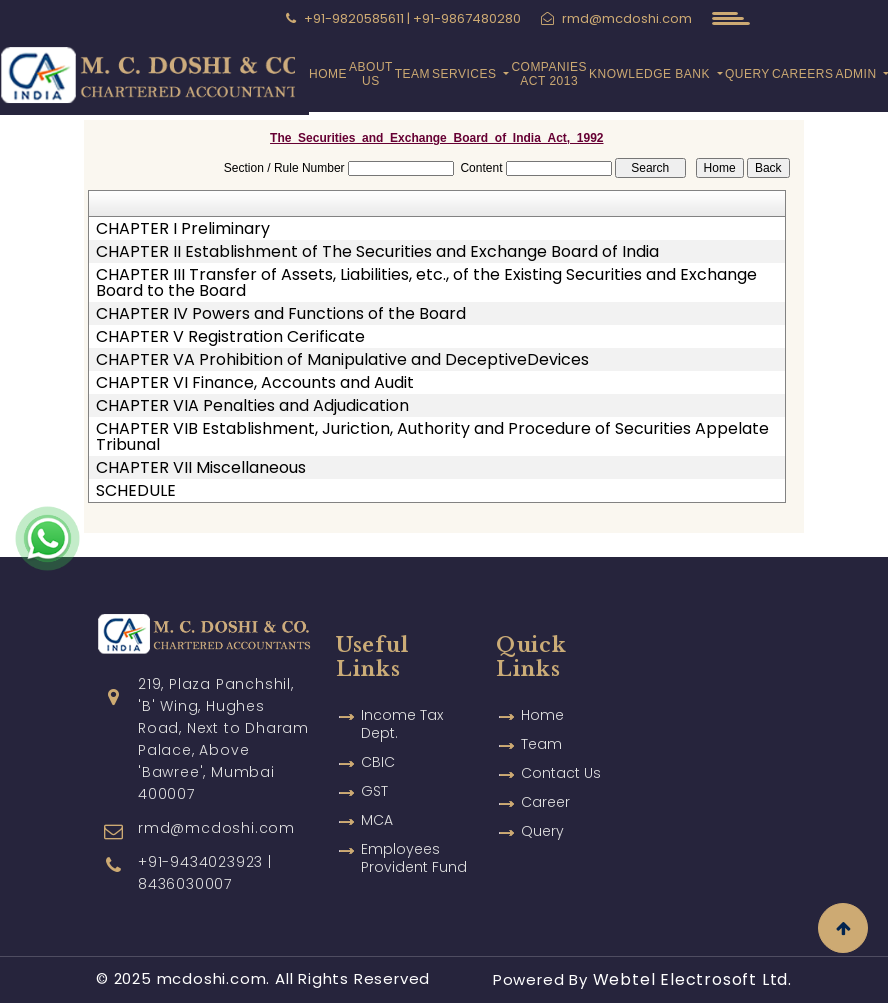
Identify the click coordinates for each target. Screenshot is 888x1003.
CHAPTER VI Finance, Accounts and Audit (255, 383)
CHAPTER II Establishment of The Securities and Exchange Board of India (377, 252)
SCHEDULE (136, 491)
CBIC (378, 733)
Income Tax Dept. (402, 695)
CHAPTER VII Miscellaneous (201, 468)
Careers (803, 74)
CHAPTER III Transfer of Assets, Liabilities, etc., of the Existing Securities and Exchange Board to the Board (426, 283)
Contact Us (561, 744)
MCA (377, 791)
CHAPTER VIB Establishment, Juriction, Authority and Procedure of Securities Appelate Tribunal (432, 437)
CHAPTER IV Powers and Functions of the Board (281, 314)
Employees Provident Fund (414, 829)
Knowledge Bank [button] (651, 74)
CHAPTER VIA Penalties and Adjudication (252, 406)
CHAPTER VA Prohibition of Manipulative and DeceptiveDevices (342, 360)
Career (545, 773)
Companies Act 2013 (549, 74)
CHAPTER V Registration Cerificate (230, 337)
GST (374, 762)
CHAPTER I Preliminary (183, 229)
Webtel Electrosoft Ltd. (692, 979)
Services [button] (466, 74)
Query (747, 74)
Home (328, 74)
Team (412, 74)
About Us (371, 74)
